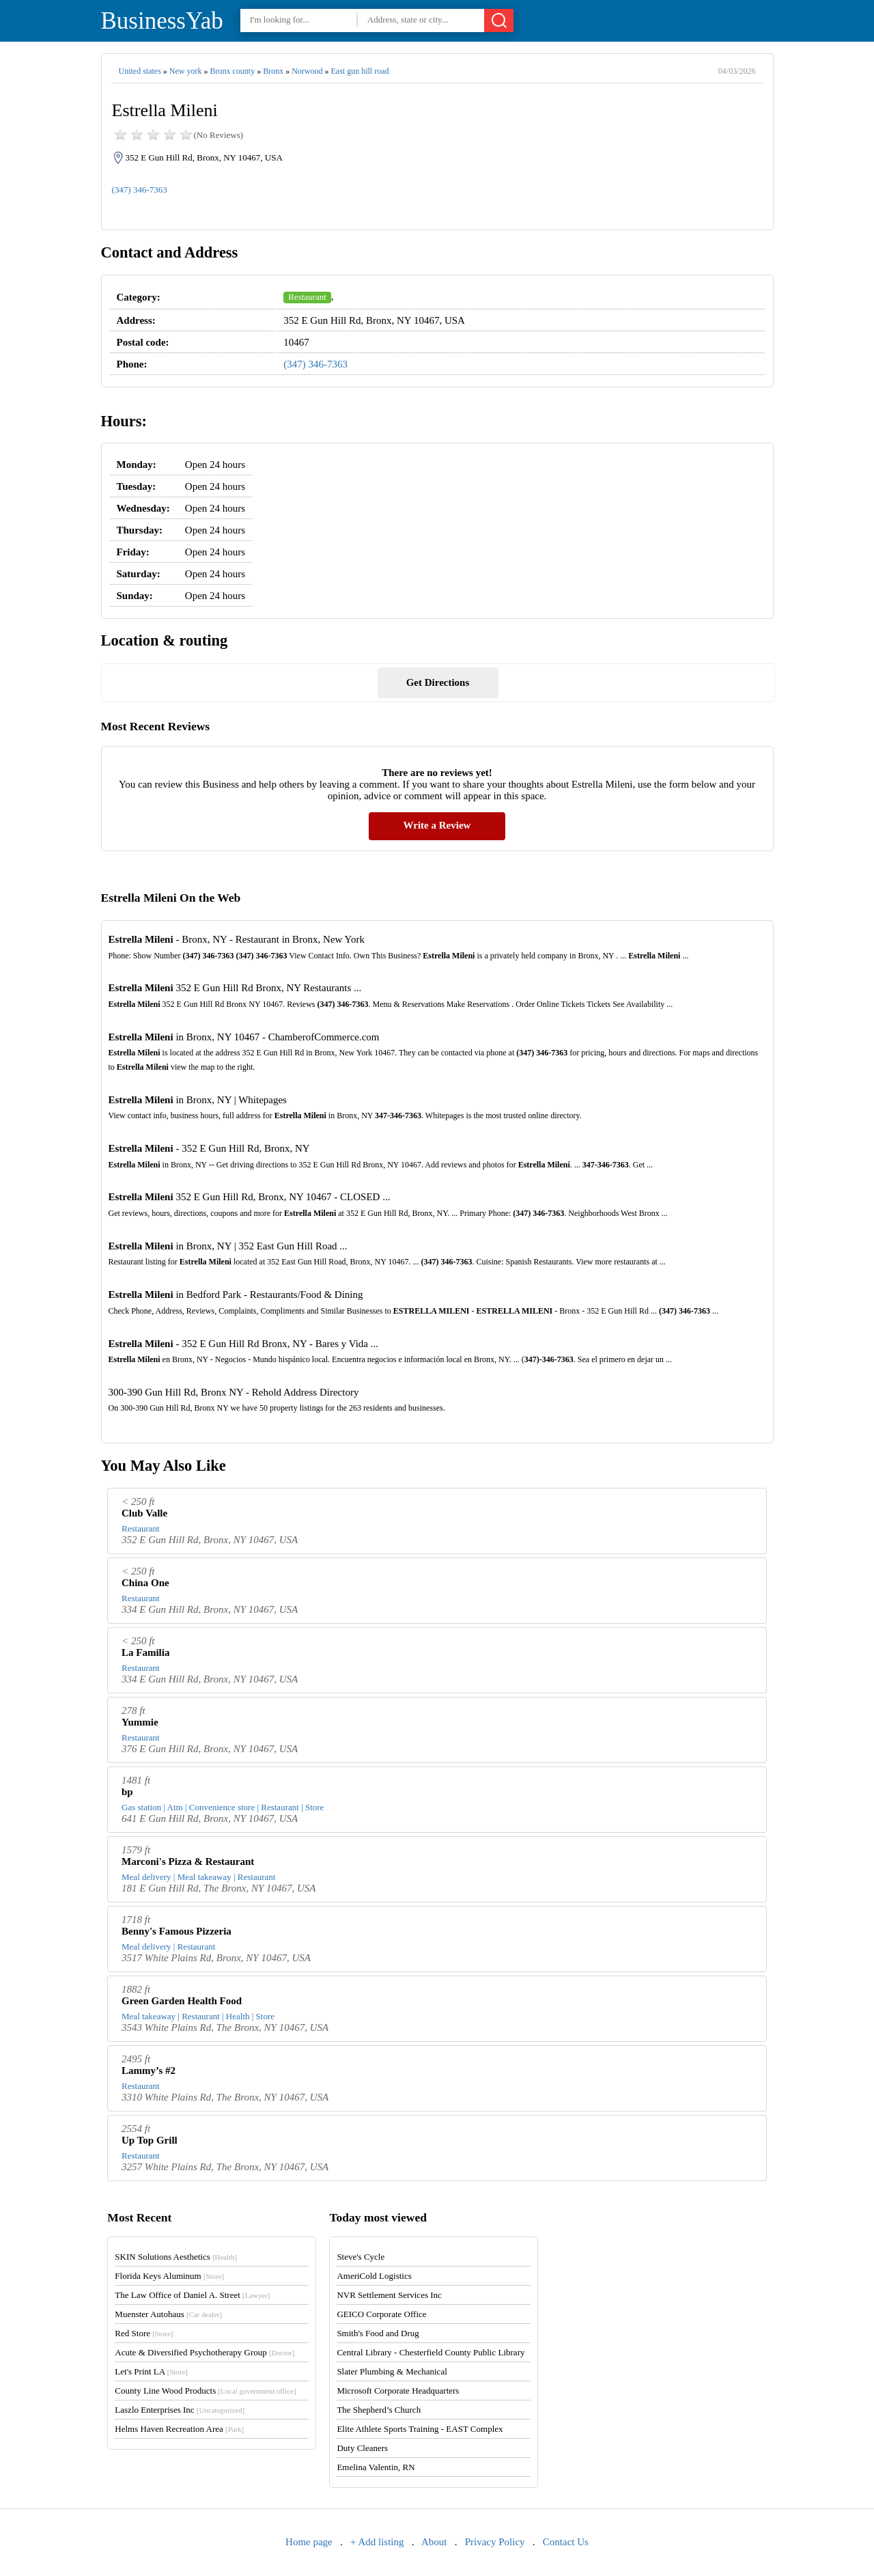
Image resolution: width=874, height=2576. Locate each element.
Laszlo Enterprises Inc (179, 2410)
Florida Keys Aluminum (169, 2276)
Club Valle (144, 1513)
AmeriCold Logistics (374, 2276)
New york (185, 71)
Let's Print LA (151, 2371)
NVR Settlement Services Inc (389, 2295)
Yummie (140, 1722)
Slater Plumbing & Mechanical (392, 2371)
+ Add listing (377, 2541)
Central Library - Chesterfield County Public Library (430, 2352)
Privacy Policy (495, 2541)
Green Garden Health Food (182, 2000)
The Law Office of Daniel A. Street (192, 2295)
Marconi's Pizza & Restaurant (188, 1861)
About (434, 2541)
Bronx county (232, 71)
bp (127, 1791)
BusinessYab (162, 21)
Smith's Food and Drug (378, 2333)
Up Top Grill (150, 2140)
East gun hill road (359, 71)
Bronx (273, 71)
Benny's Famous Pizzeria (176, 1931)
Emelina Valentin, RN (375, 2467)
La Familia (145, 1652)
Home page (309, 2541)
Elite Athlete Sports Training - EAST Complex (420, 2429)
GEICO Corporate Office (381, 2314)
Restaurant (307, 297)
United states (140, 71)
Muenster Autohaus (168, 2314)
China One (145, 1582)
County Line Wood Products (205, 2390)
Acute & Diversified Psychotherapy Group (204, 2352)
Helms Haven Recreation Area (179, 2429)
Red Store (144, 2333)
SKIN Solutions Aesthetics (176, 2257)
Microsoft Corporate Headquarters (398, 2390)
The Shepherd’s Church (379, 2410)
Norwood (307, 71)
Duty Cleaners (362, 2448)
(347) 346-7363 (139, 189)
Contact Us (566, 2541)
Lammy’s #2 (148, 2070)
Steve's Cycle (360, 2257)
